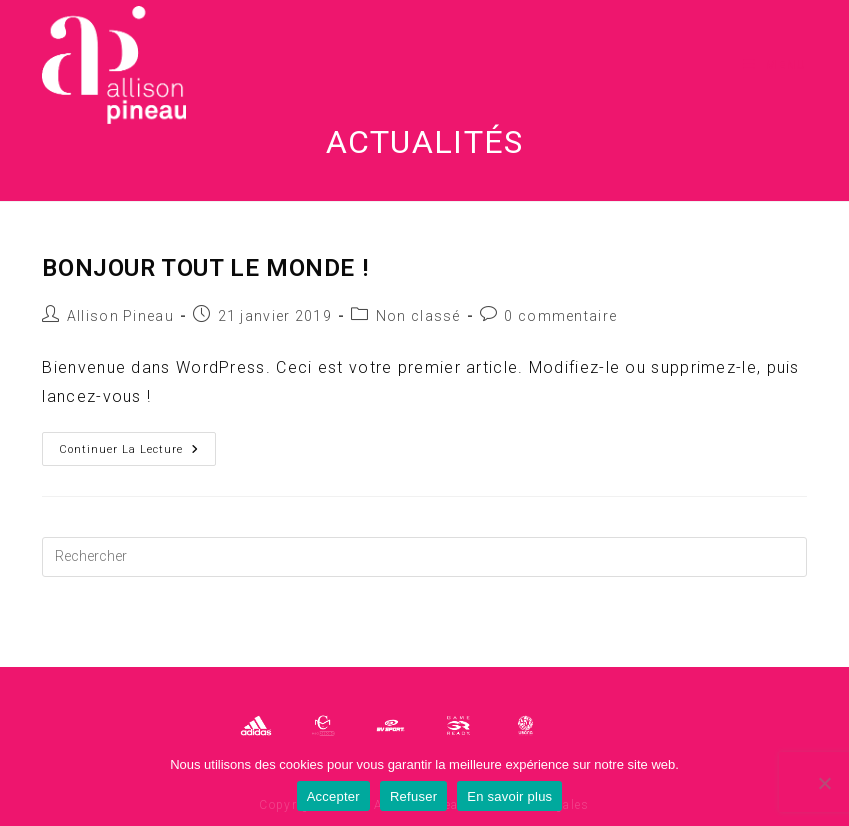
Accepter (333, 796)
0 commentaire (560, 316)
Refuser (413, 796)
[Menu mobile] (775, 65)
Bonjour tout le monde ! (205, 268)
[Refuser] (824, 783)
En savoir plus (509, 796)
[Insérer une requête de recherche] (424, 557)
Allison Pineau (120, 316)
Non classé (418, 316)
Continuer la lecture (137, 453)
